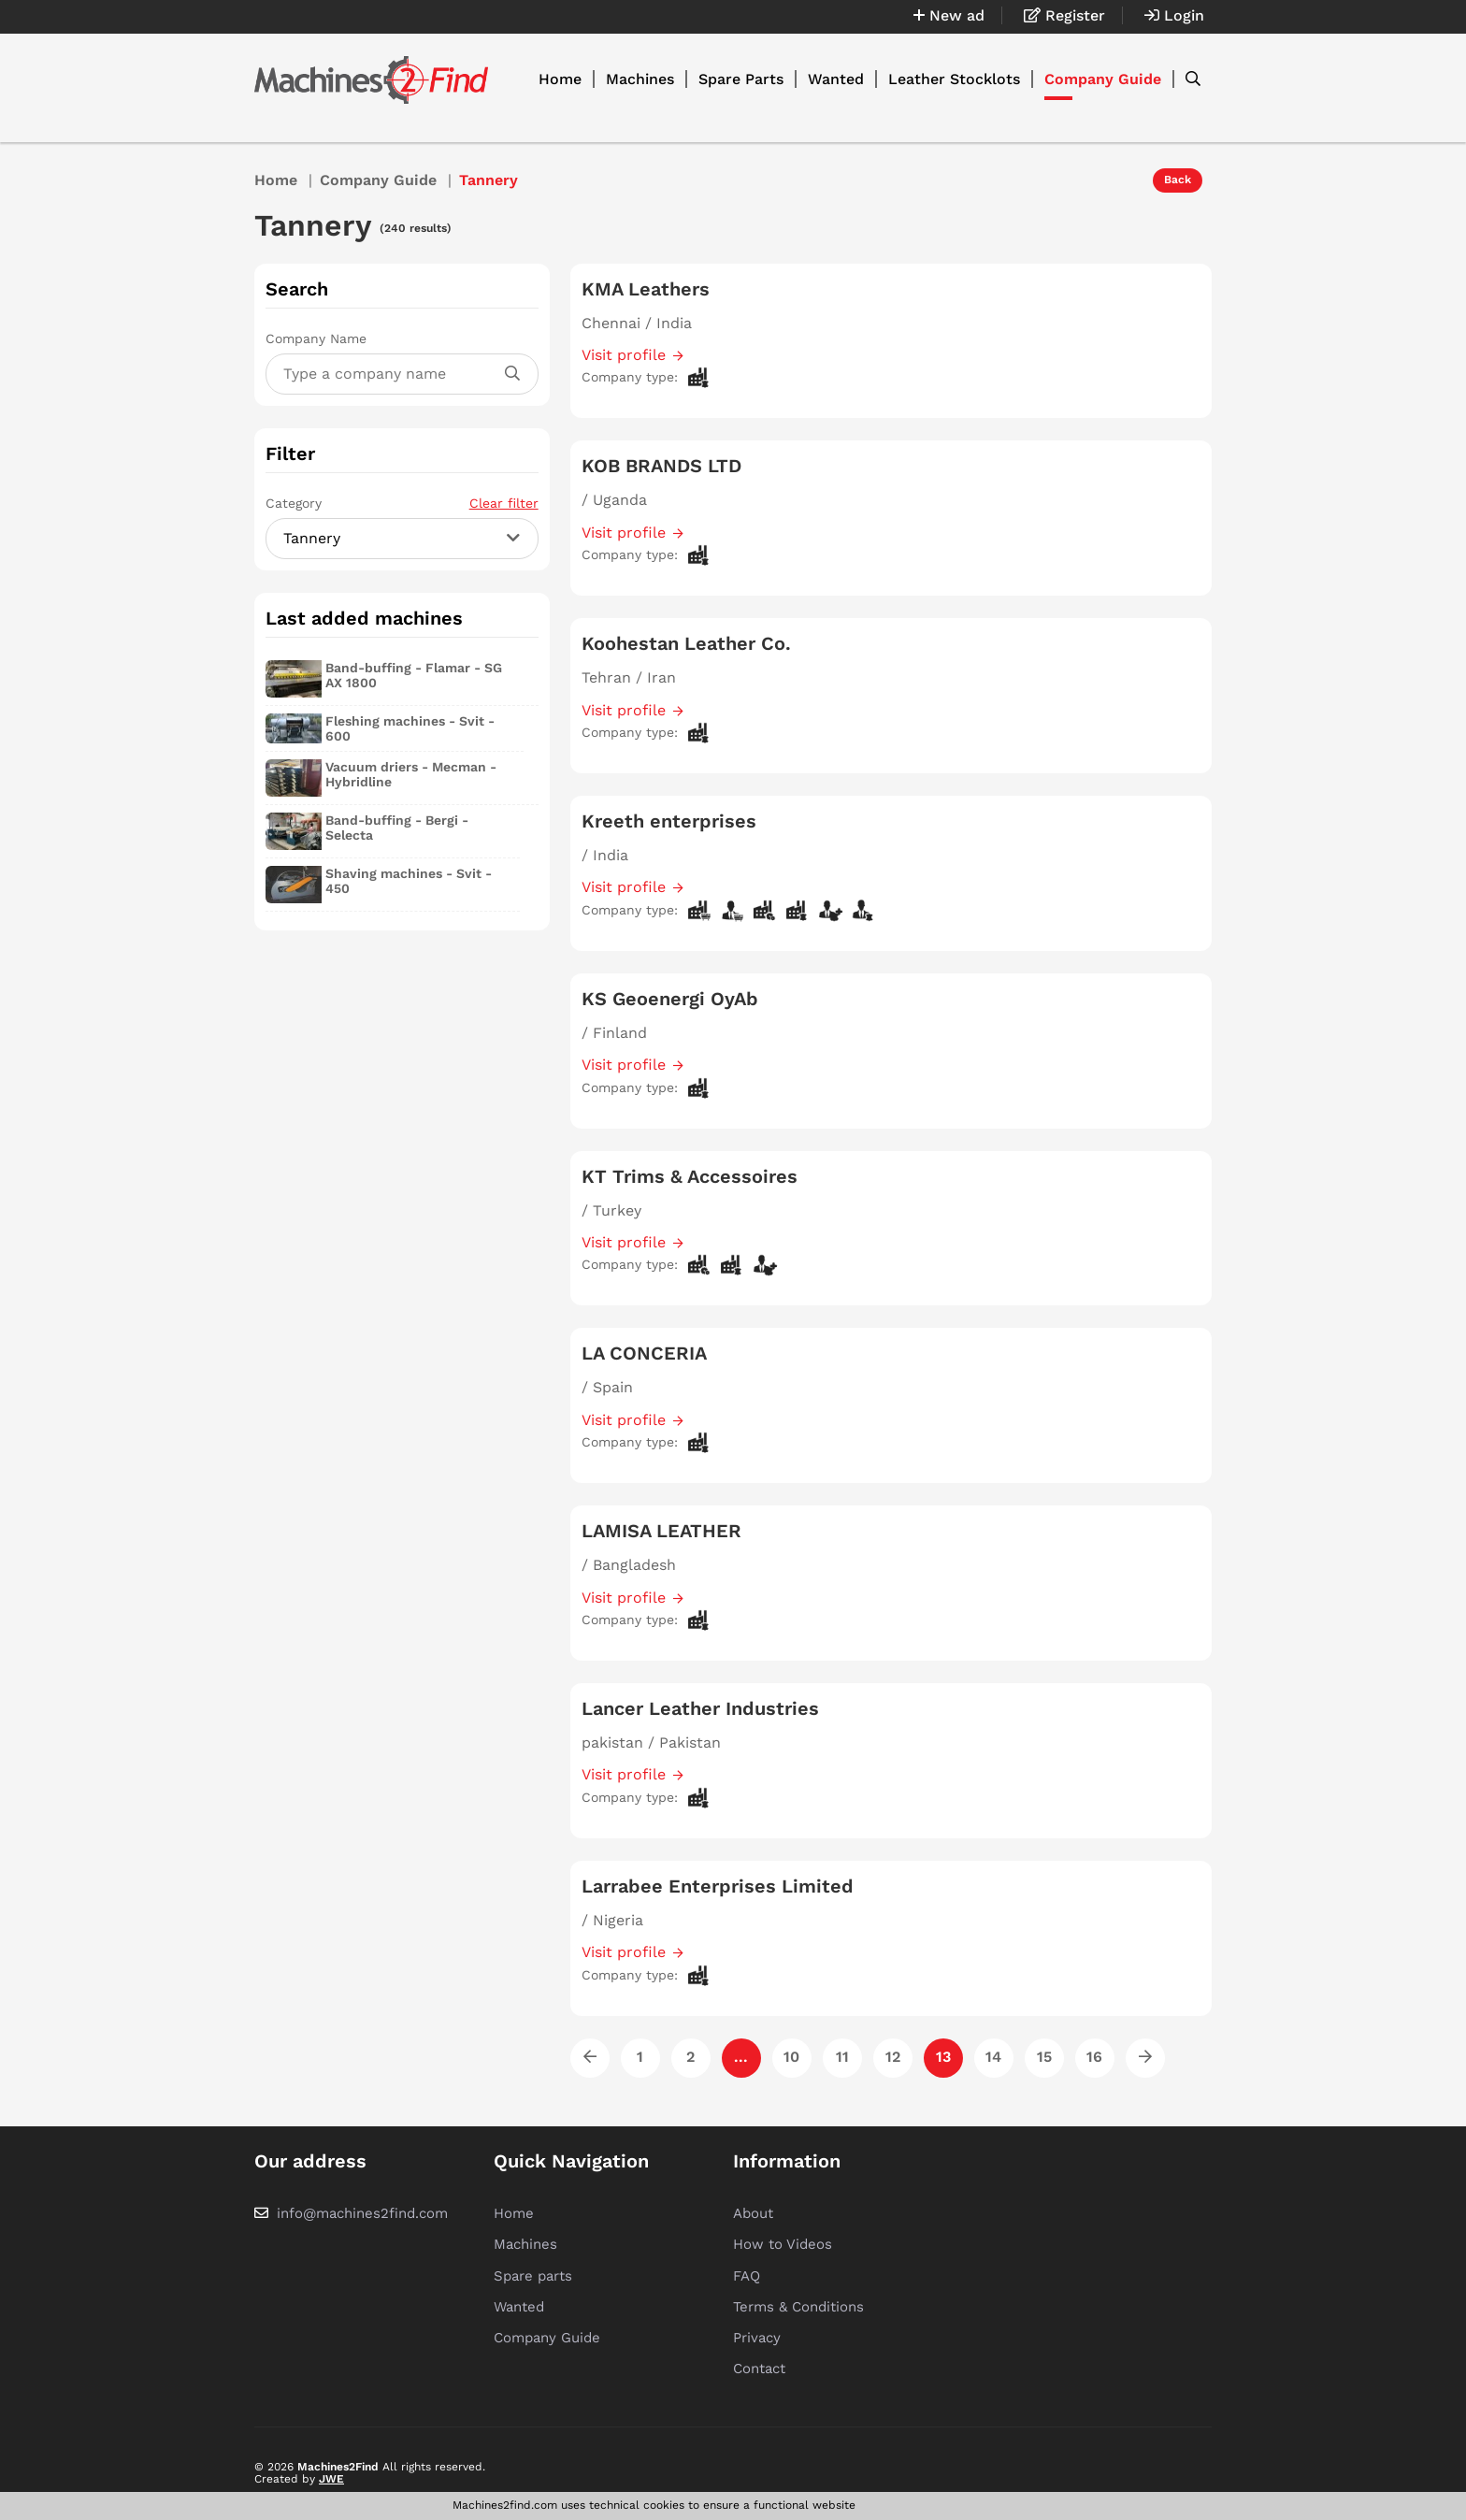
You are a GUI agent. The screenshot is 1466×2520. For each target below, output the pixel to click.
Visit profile (624, 355)
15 (1044, 2057)
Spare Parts (740, 79)
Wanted (836, 79)
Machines (640, 79)
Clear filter (504, 503)
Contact (759, 2368)
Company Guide (1102, 79)
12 (892, 2057)
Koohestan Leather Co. (686, 643)
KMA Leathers (646, 289)
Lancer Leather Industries (700, 1708)
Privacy (757, 2337)
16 (1094, 2057)
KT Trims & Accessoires (690, 1176)
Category (402, 503)
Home (560, 79)
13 (943, 2057)
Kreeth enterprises (669, 821)
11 (842, 2057)
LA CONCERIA (644, 1353)
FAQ (746, 2276)
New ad (949, 15)
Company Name (316, 338)
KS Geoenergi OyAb (670, 998)
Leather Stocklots (954, 79)
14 (993, 2057)
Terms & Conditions (798, 2306)
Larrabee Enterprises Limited (718, 1886)
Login (1174, 15)
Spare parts (533, 2276)
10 (791, 2057)
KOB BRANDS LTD (661, 465)
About (753, 2213)
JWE (331, 2478)
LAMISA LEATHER (661, 1530)
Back (1177, 179)
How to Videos (782, 2244)
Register (1064, 15)
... (741, 2057)
